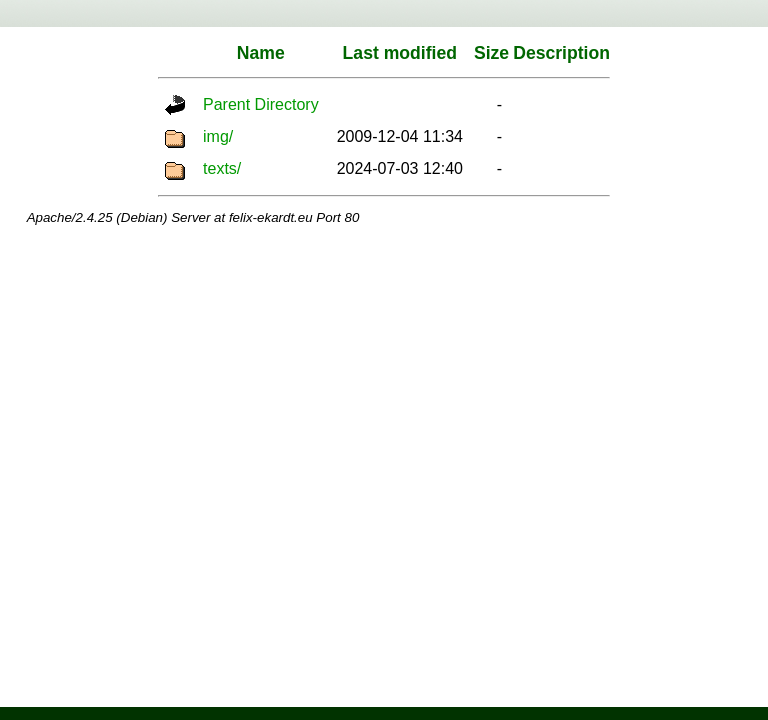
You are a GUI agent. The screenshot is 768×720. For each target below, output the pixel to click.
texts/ (222, 168)
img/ (218, 136)
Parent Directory (261, 104)
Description (561, 53)
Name (261, 53)
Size (491, 53)
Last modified (400, 53)
